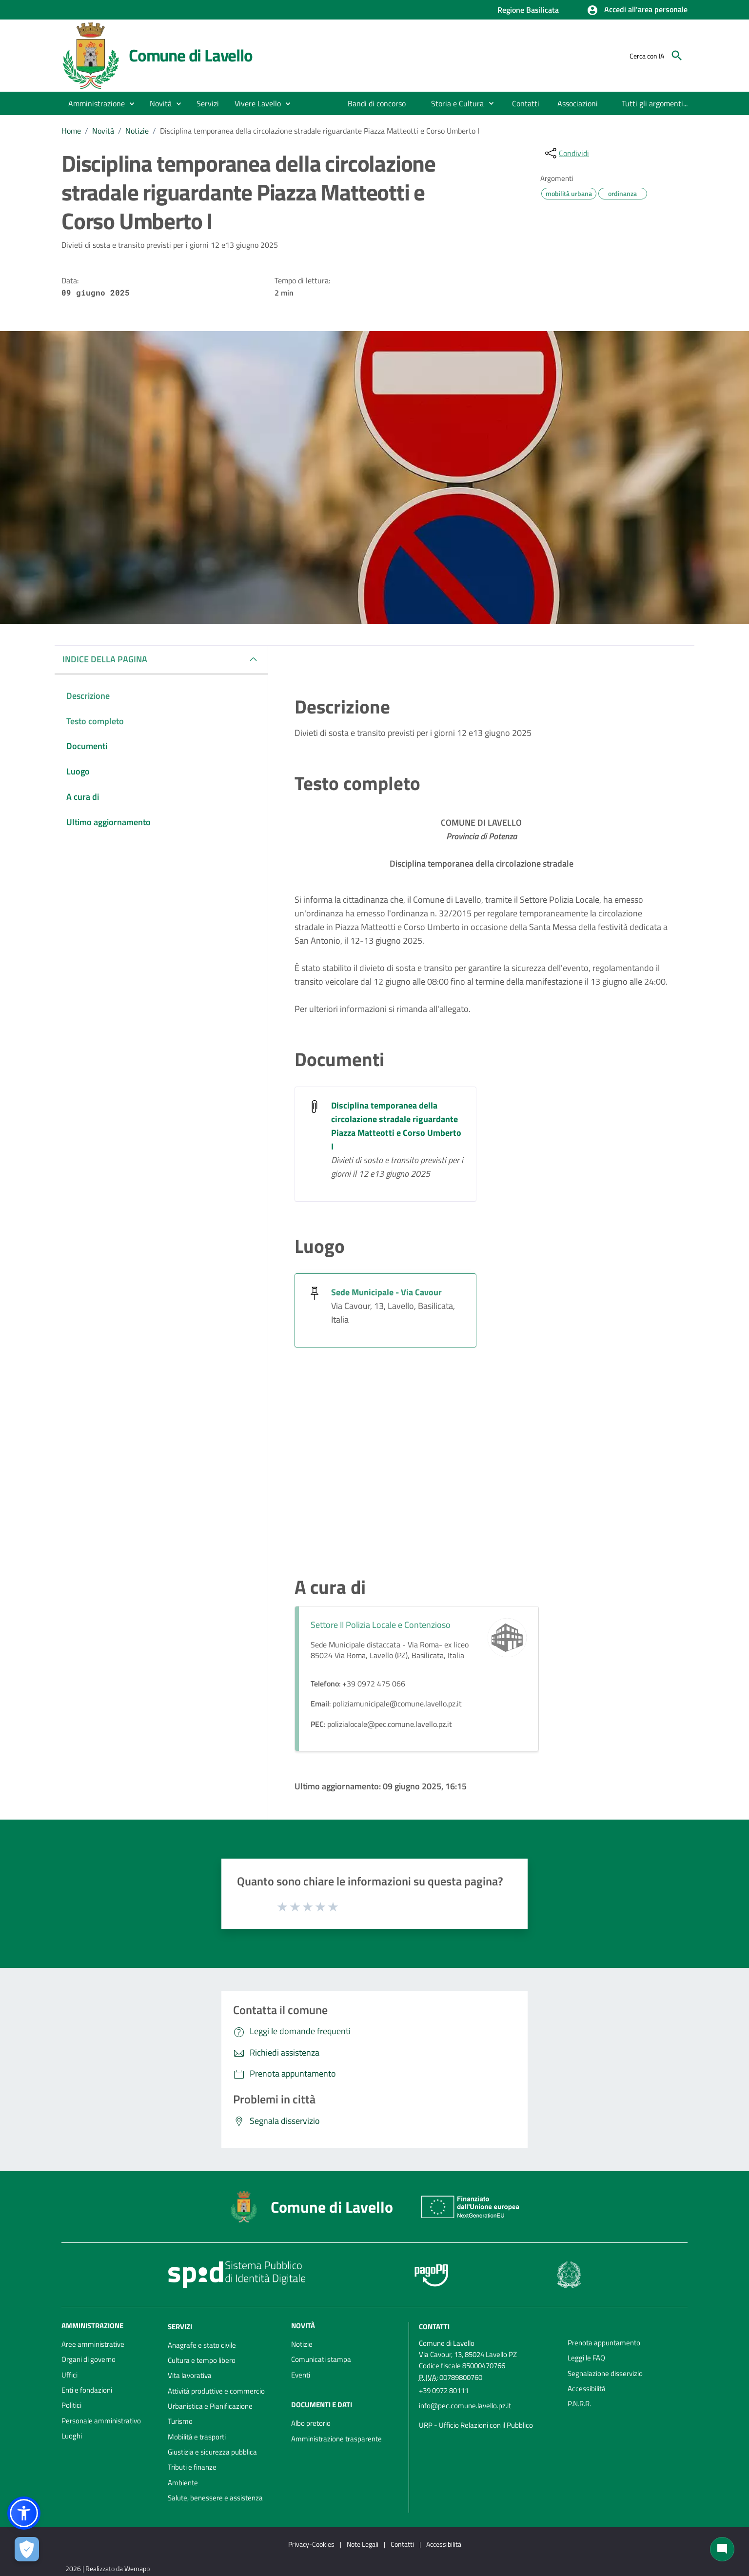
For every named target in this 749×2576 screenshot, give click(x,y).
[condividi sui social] (566, 153)
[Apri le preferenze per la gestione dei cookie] (27, 2549)
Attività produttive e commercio (216, 2391)
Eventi (300, 2374)
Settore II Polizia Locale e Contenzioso (381, 1624)
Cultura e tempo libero (202, 2360)
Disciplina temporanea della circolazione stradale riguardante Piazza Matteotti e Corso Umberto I (319, 131)
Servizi (180, 2326)
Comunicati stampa (321, 2359)
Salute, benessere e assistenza (215, 2497)
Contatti (434, 2326)
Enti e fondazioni (86, 2390)
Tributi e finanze (192, 2467)
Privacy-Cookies (311, 2544)
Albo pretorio (311, 2423)
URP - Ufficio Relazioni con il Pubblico (476, 2425)
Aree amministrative (92, 2344)
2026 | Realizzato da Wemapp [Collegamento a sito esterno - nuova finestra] (107, 2568)
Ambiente (183, 2482)
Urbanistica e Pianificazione (210, 2406)
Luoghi (71, 2435)
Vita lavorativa (190, 2375)
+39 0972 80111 (444, 2390)
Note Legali (362, 2544)
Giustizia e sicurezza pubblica (212, 2451)
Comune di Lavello (191, 55)
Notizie (137, 131)
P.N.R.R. (579, 2403)
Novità (103, 131)
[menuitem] (377, 103)
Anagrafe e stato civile (202, 2345)
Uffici (69, 2374)
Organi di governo (88, 2359)
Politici (71, 2405)
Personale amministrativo (101, 2420)
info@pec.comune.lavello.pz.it (465, 2405)
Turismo (180, 2421)
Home (71, 131)
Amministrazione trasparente (336, 2438)
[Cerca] (677, 55)
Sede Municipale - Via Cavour (386, 1292)
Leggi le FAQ (586, 2357)
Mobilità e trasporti (197, 2436)
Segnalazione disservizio (605, 2373)
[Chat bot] (722, 2549)
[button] (637, 10)
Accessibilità (587, 2388)
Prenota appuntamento (604, 2342)
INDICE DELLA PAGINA (104, 659)
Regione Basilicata (528, 10)
